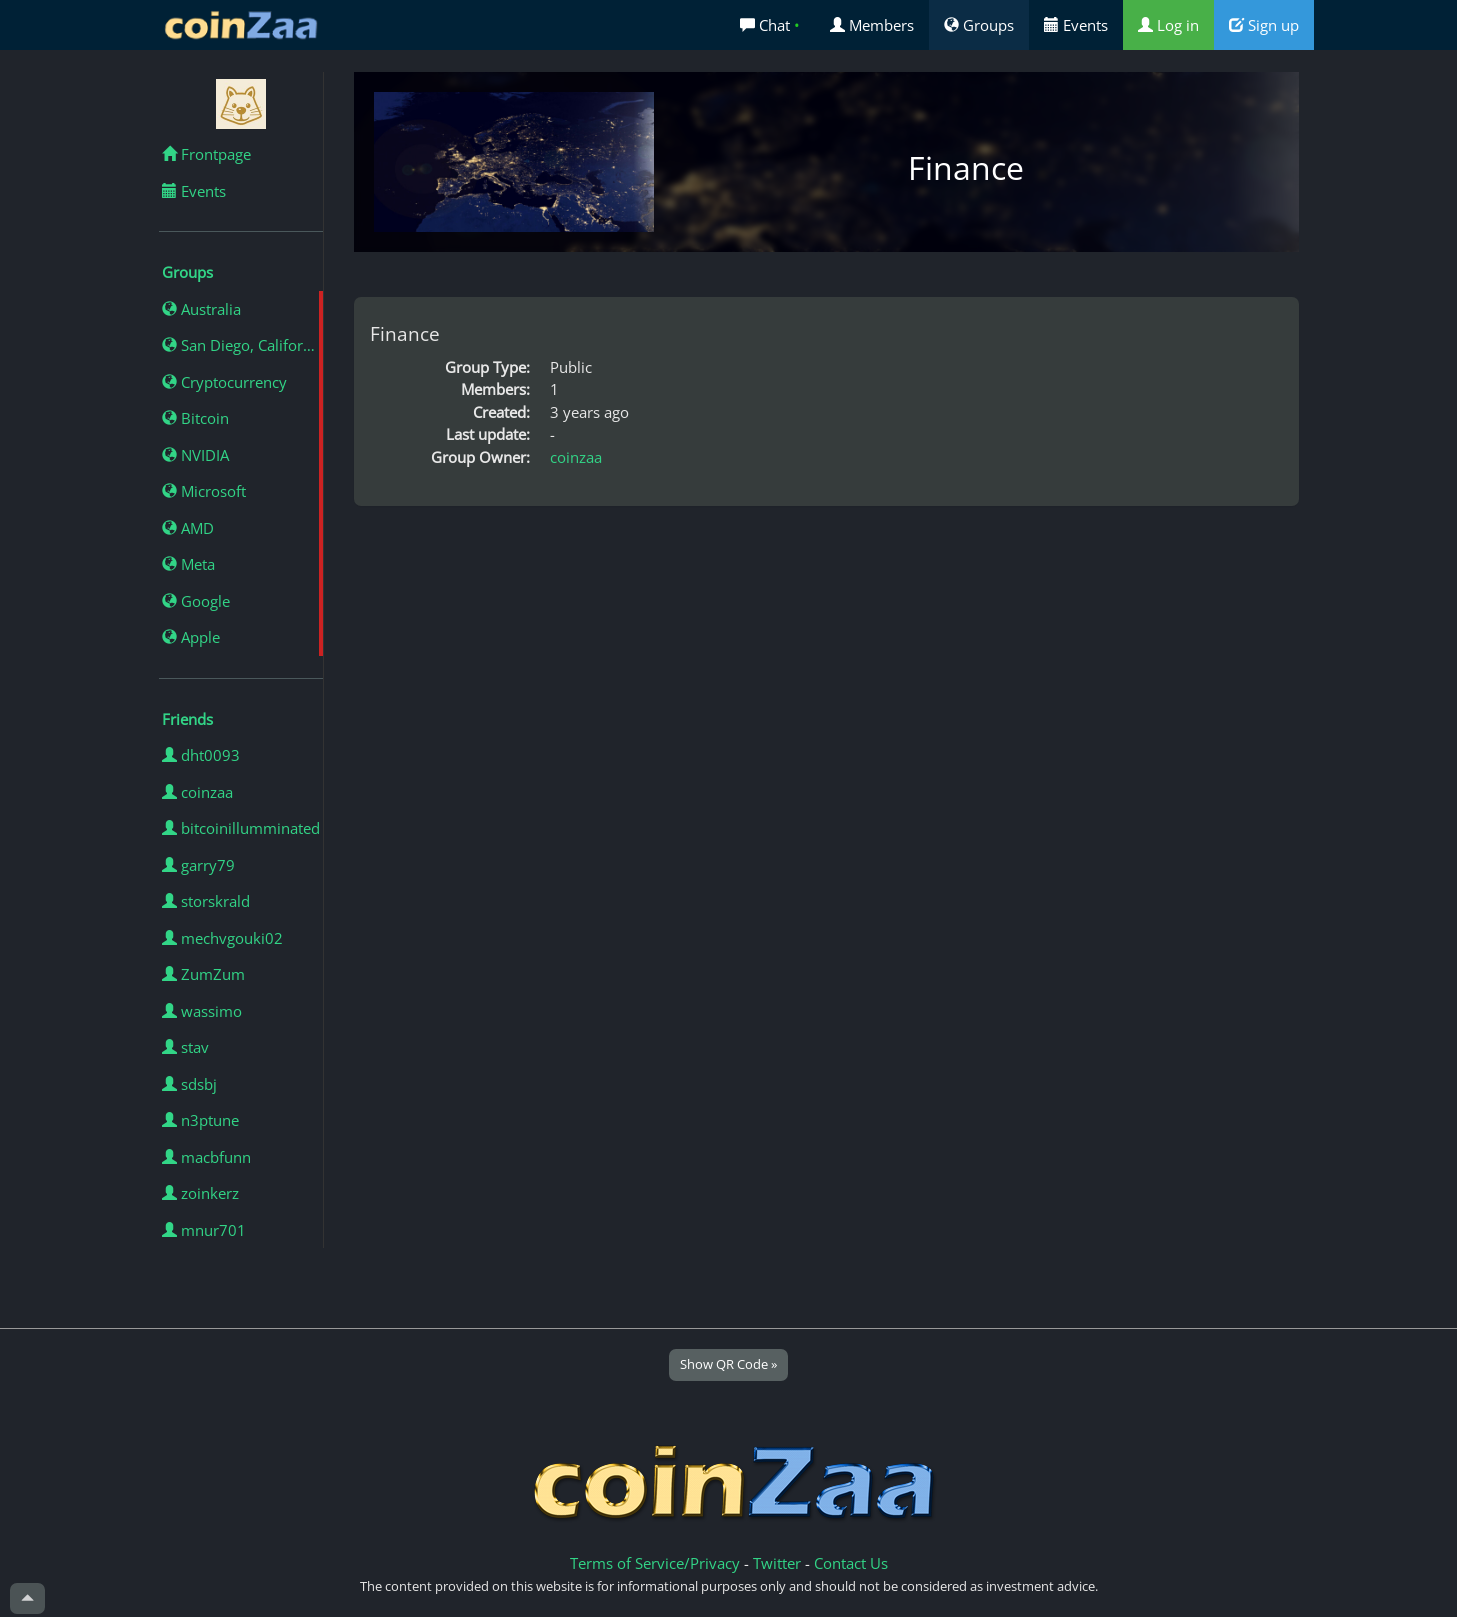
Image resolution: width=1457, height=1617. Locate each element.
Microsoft (204, 491)
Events (1076, 25)
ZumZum (203, 974)
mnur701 (204, 1230)
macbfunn (206, 1157)
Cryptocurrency (224, 382)
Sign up (1264, 25)
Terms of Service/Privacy (655, 1563)
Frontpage (206, 154)
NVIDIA (195, 455)
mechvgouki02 (222, 938)
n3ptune (200, 1120)
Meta (188, 564)
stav (185, 1047)
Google (196, 601)
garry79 (198, 865)
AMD (188, 528)
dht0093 (201, 755)
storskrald (206, 901)
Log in (1168, 25)
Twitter (777, 1563)
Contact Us (851, 1563)
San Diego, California (242, 345)
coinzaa (197, 792)
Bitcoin (195, 418)
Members (872, 25)
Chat (770, 25)
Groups (979, 25)
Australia (201, 309)
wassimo (202, 1011)
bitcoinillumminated (241, 828)
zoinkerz (200, 1193)
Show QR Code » (728, 1364)
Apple (191, 637)
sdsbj (189, 1084)
